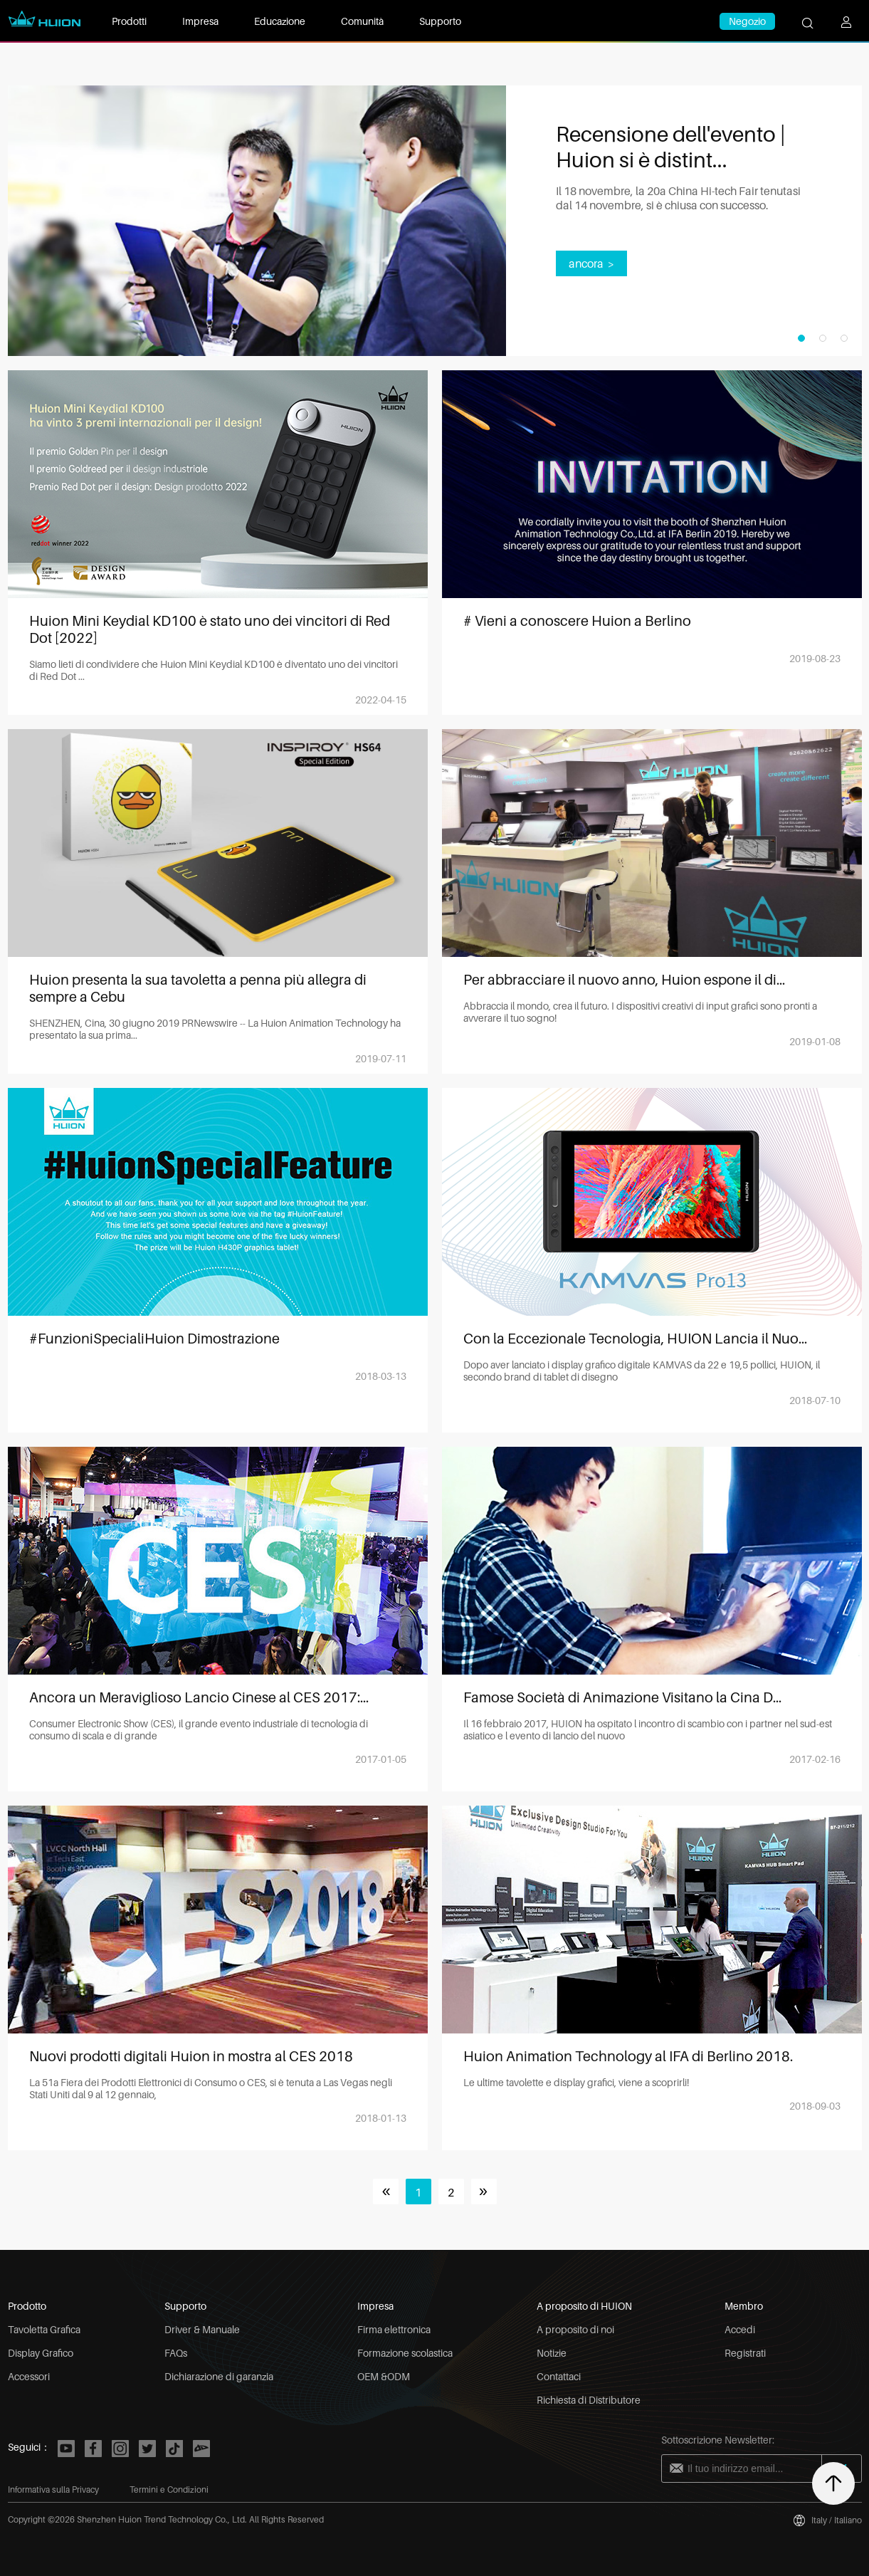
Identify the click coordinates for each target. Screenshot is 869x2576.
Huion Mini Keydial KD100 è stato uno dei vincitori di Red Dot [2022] (209, 629)
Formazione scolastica (405, 2353)
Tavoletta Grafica (44, 2329)
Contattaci (559, 2376)
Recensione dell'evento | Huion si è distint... (671, 146)
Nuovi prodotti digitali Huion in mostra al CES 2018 (191, 2056)
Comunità (362, 21)
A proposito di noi (575, 2329)
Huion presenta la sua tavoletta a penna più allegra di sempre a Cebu (198, 988)
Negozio (747, 21)
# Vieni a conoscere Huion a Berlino (577, 620)
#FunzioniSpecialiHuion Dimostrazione (154, 1338)
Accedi (740, 2329)
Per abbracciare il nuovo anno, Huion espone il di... (624, 979)
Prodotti (129, 21)
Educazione (279, 21)
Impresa (200, 21)
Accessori (29, 2376)
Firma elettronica (394, 2329)
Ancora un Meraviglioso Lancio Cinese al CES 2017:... (199, 1697)
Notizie (552, 2353)
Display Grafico (40, 2353)
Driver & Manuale (202, 2329)
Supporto (440, 21)
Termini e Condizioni (169, 2489)
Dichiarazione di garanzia (218, 2376)
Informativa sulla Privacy (53, 2489)
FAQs (175, 2353)
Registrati (745, 2353)
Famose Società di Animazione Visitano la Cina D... (622, 1697)
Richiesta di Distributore (589, 2400)
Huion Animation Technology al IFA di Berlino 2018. (628, 2056)
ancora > (591, 263)
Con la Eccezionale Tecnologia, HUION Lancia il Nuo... (635, 1338)
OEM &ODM (383, 2376)
